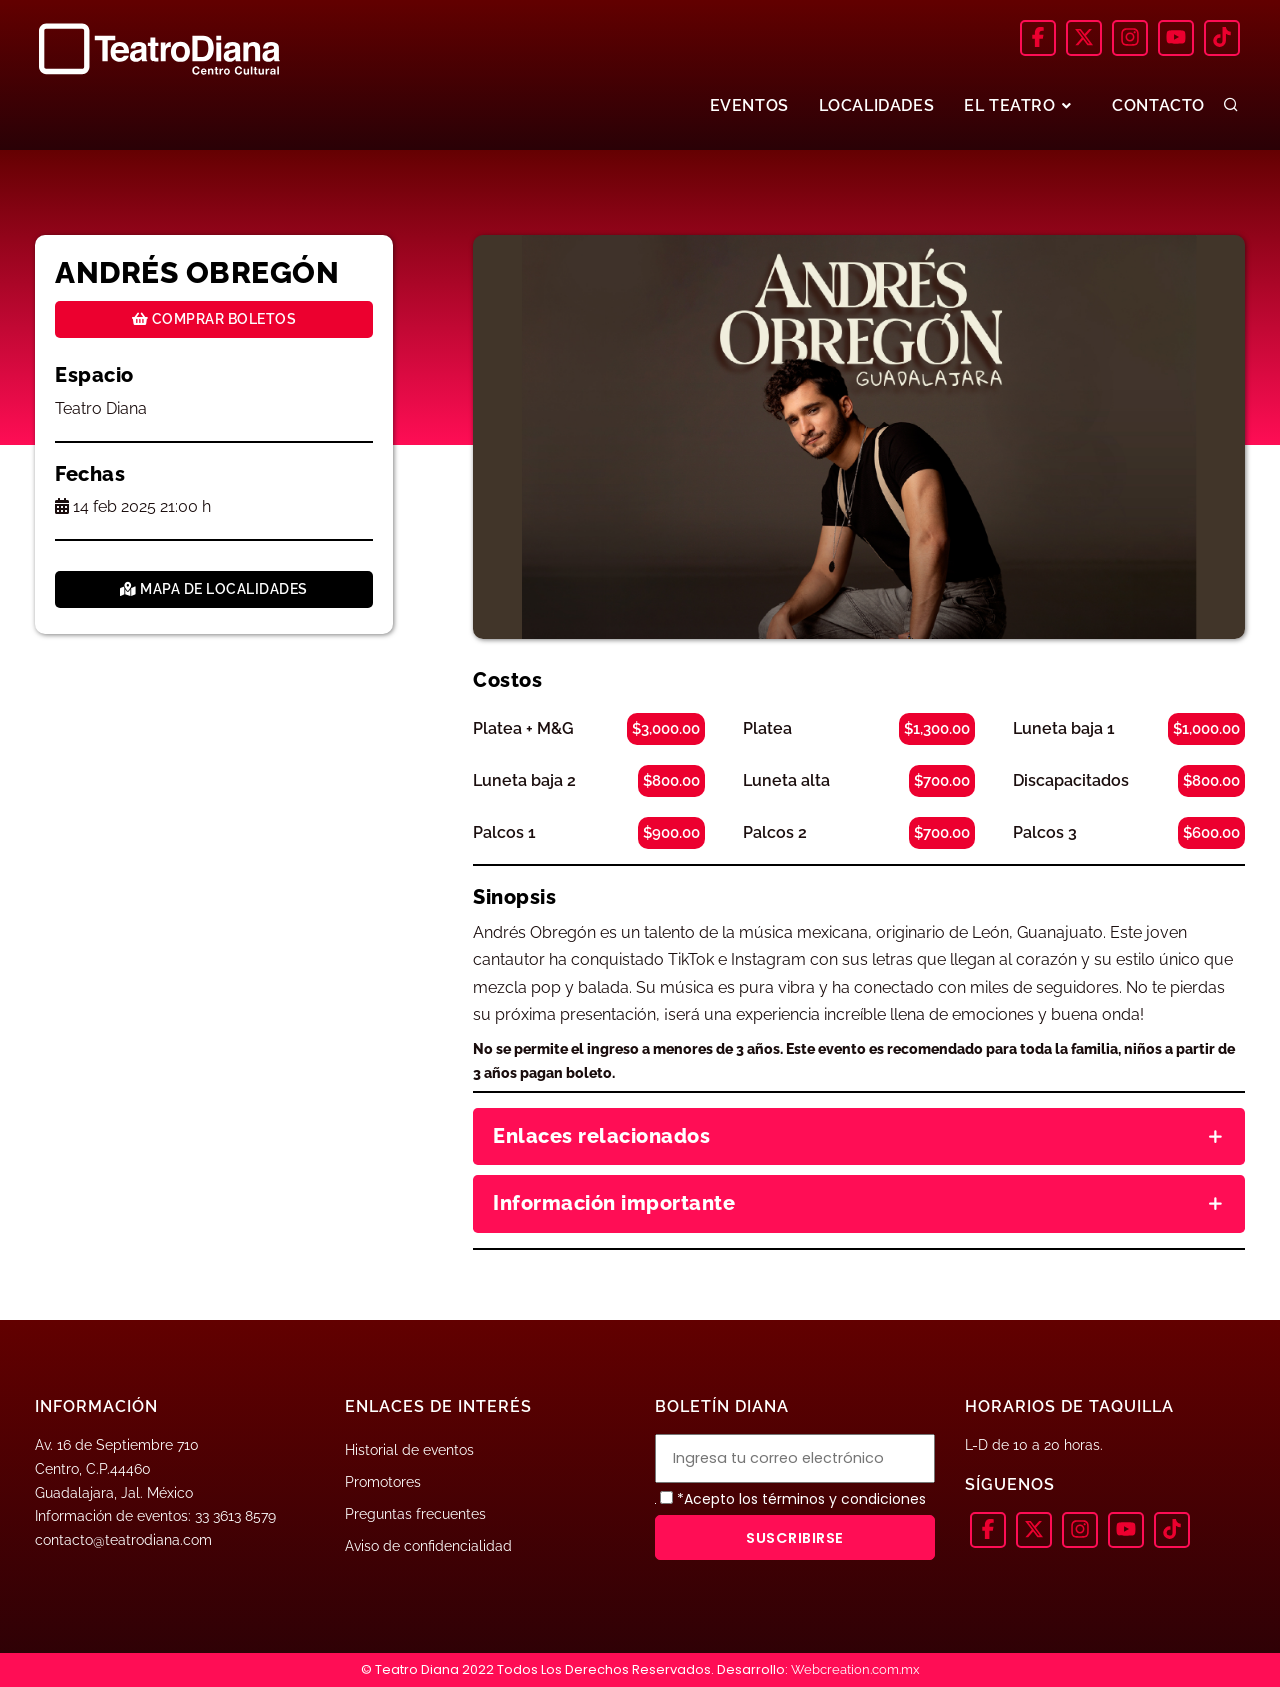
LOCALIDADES (877, 105)
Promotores (383, 1482)
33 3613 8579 (235, 1516)
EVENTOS (748, 105)
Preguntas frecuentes (415, 1514)
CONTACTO (1158, 105)
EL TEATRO (1020, 105)
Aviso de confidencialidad (428, 1546)
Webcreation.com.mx (855, 1669)
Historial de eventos (409, 1450)
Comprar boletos (214, 319)
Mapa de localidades (214, 589)
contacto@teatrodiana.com (123, 1540)
